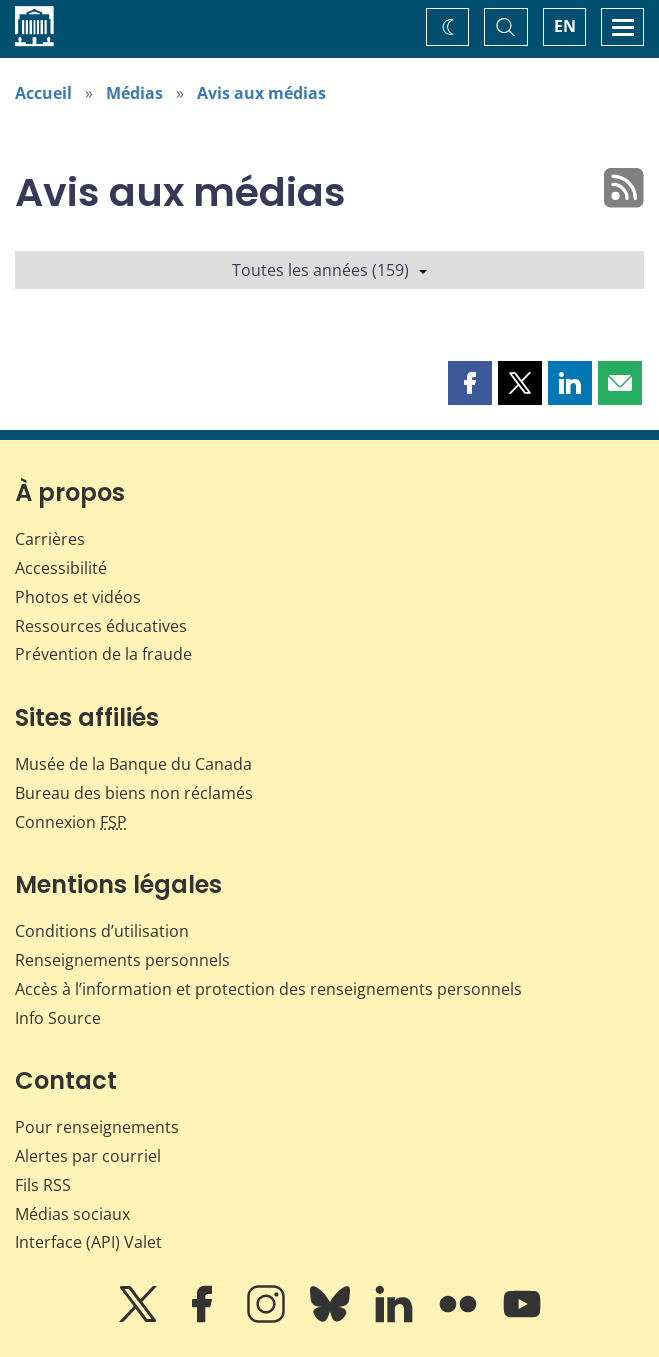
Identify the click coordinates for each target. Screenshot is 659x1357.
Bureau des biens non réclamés (134, 793)
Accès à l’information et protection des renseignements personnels (268, 989)
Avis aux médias (261, 93)
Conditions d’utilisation (102, 931)
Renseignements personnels (122, 960)
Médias (134, 93)
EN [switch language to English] (565, 26)
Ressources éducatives (101, 626)
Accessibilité (61, 568)
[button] (470, 383)
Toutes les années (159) (329, 270)
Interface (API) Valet (88, 1242)
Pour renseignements (97, 1127)
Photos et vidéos (78, 597)
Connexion (71, 822)
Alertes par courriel (88, 1156)
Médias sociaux (72, 1214)
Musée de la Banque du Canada (133, 764)
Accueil (43, 93)
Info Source (58, 1018)
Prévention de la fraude (103, 654)
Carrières (50, 539)
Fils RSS (43, 1185)
